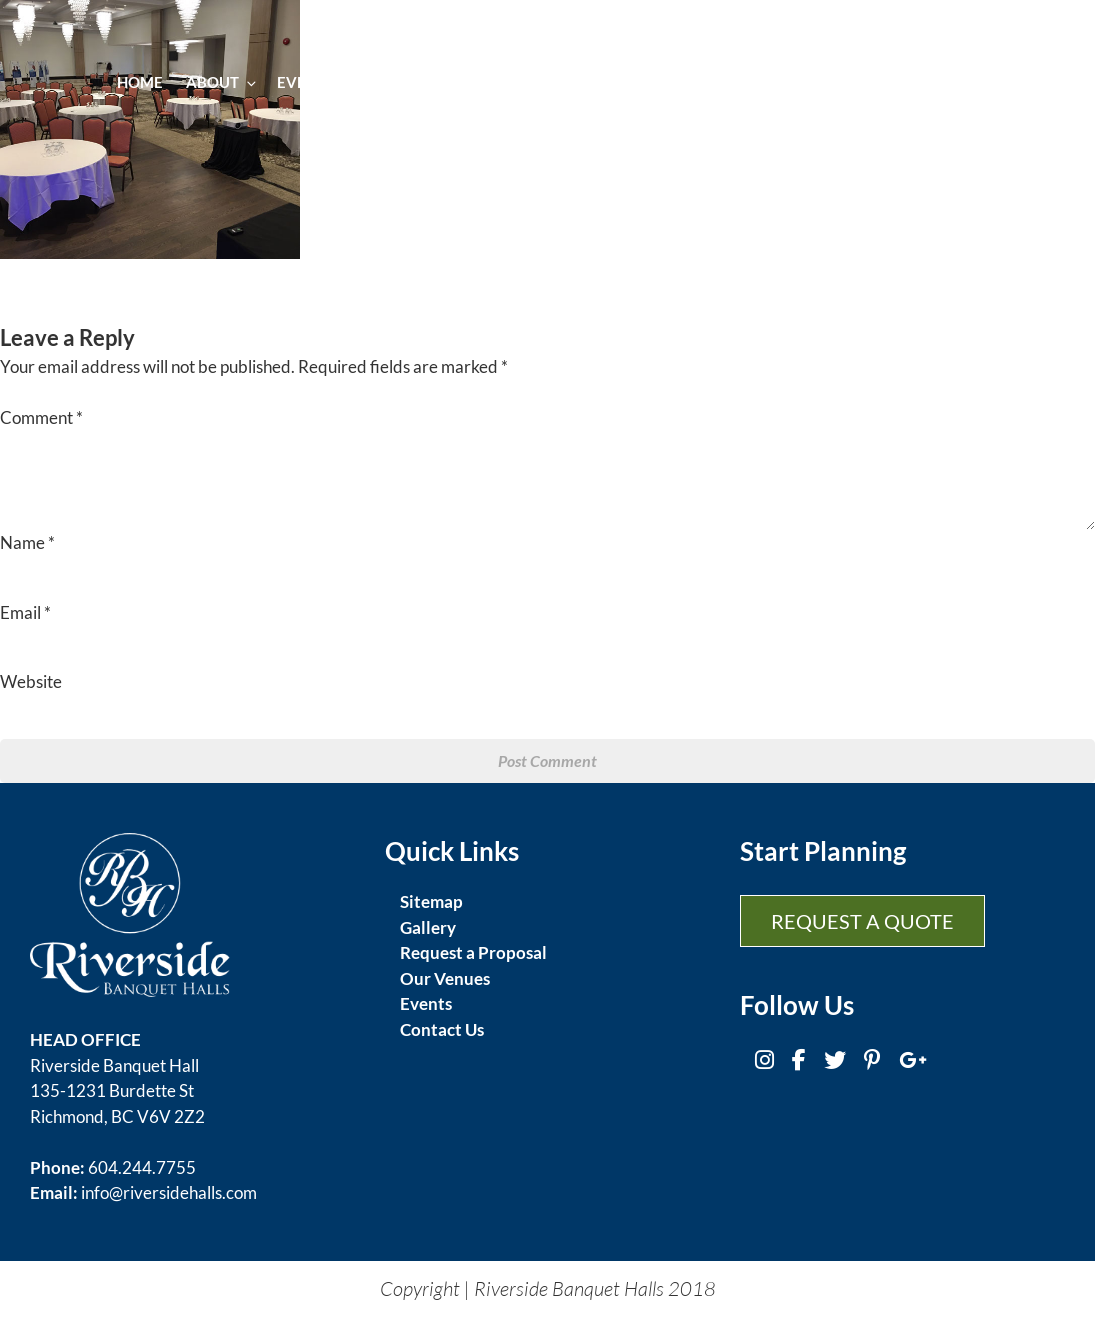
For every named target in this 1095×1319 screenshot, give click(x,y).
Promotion (882, 82)
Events (313, 82)
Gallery (779, 82)
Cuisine (401, 82)
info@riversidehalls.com (169, 1192)
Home (140, 82)
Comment (41, 417)
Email (25, 612)
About (220, 82)
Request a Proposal (473, 952)
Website (31, 681)
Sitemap (431, 901)
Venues (693, 82)
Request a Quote (862, 921)
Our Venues (445, 978)
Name (27, 542)
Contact (987, 82)
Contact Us (442, 1029)
